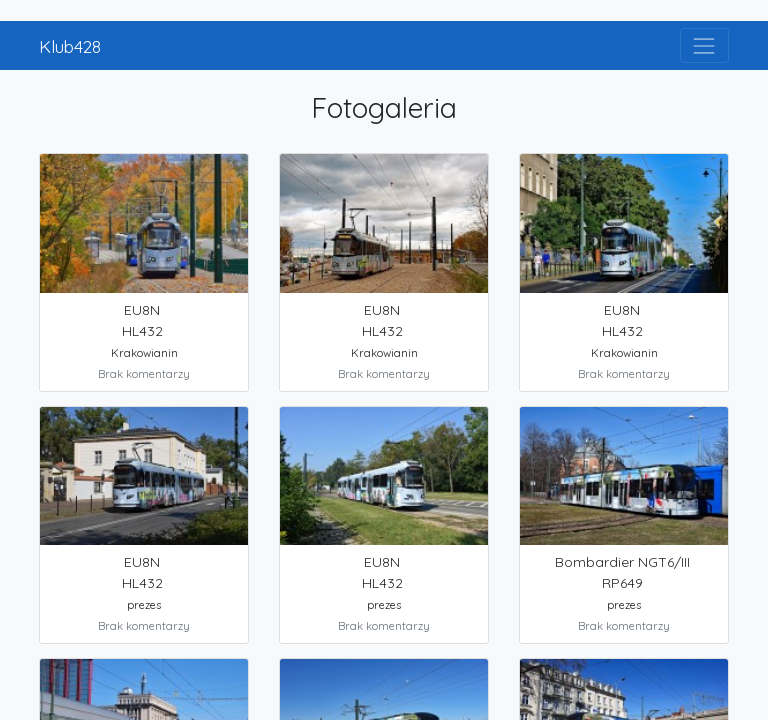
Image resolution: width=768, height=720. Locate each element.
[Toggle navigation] (704, 45)
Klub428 (70, 46)
